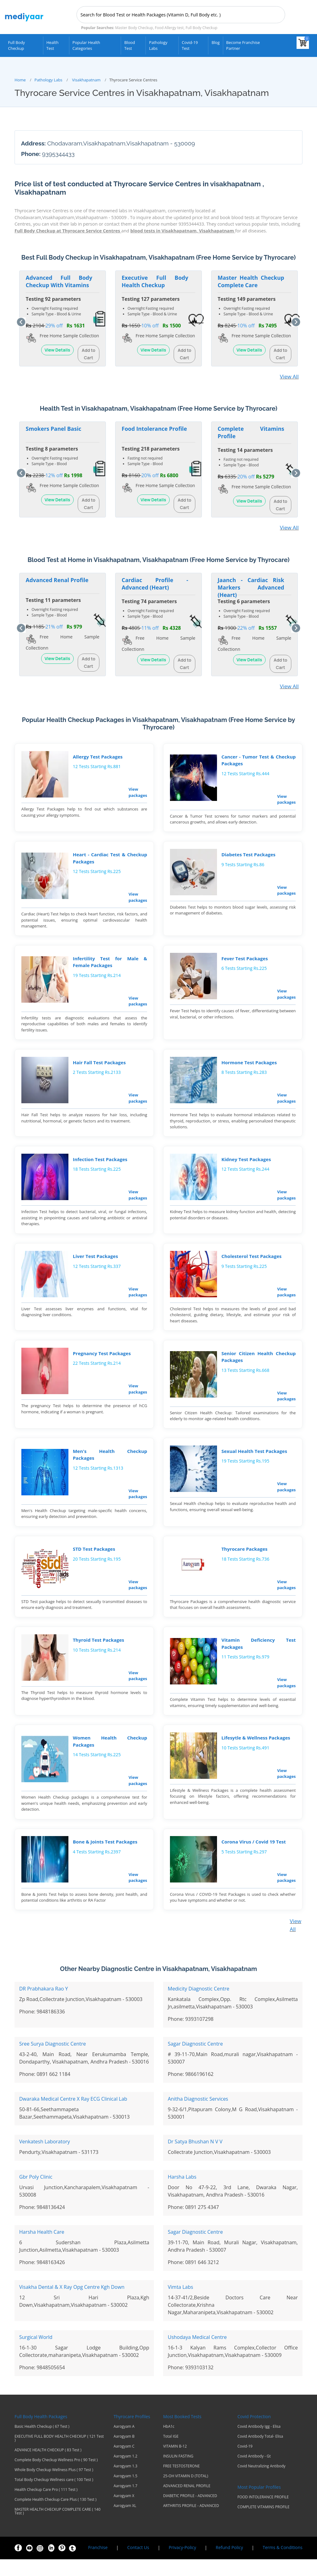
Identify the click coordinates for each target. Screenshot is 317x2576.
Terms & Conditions (282, 2564)
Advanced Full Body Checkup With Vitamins (59, 280)
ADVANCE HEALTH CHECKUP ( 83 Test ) (48, 2467)
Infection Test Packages (99, 1165)
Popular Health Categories (86, 45)
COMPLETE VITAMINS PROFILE (263, 2524)
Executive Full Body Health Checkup (155, 280)
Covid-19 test (190, 45)
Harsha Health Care (41, 2248)
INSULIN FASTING (178, 2473)
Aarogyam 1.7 (125, 2503)
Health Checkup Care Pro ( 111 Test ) (46, 2506)
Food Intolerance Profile (154, 428)
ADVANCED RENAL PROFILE (187, 2503)
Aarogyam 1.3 (125, 2483)
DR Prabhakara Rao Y (43, 2005)
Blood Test (129, 45)
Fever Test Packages (244, 961)
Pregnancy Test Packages (101, 1362)
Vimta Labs (180, 2303)
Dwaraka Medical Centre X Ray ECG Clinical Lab (73, 2115)
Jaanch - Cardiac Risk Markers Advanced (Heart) (251, 586)
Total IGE (171, 2453)
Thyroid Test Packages (98, 1653)
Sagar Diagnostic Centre (195, 2060)
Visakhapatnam (86, 79)
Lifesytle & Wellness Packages (255, 1752)
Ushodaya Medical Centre (197, 2353)
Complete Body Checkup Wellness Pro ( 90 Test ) (56, 2477)
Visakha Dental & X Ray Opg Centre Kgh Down (71, 2303)
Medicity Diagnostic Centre (198, 2005)
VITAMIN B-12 (175, 2463)
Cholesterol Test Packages (251, 1263)
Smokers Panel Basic (53, 428)
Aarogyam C (124, 2463)
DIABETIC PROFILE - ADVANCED (190, 2512)
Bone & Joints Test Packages (104, 1858)
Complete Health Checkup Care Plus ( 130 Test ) (55, 2516)
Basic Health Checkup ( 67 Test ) (42, 2443)
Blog (215, 42)
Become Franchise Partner (243, 45)
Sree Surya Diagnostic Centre (52, 2060)
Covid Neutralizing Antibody (261, 2483)
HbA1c (168, 2443)
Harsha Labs (182, 2193)
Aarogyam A (124, 2443)
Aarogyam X (124, 2512)
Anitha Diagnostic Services (198, 2115)
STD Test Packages (93, 1561)
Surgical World (35, 2353)
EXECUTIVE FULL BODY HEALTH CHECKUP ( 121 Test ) (59, 2455)
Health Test (52, 45)
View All (289, 375)
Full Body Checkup (16, 45)
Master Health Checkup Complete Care (251, 280)
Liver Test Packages (94, 1263)
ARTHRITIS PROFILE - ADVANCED (191, 2522)
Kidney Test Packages (245, 1165)
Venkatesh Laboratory (44, 2158)
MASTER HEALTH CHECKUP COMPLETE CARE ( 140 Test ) (58, 2528)
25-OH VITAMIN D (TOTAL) (185, 2493)
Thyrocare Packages (244, 1561)
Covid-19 (245, 2463)
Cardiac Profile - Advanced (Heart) (155, 582)
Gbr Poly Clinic (35, 2193)
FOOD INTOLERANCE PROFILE (263, 2514)
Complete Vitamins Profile (251, 431)
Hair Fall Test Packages (98, 1067)
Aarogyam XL (125, 2522)
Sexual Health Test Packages (253, 1461)
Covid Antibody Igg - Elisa (258, 2443)
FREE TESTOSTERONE (181, 2483)
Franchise (98, 2564)
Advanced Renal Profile (57, 579)
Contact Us (138, 2564)
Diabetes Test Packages (248, 856)
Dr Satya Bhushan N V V (195, 2158)
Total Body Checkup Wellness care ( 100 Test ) (54, 2496)
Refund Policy (229, 2564)
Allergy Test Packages (97, 757)
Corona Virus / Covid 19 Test (253, 1858)
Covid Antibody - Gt (254, 2473)
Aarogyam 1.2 (125, 2473)
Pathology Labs (158, 45)
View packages (137, 792)
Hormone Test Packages (248, 1067)
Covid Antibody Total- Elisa (260, 2453)
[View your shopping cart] (303, 43)
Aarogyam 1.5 (125, 2493)
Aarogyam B (124, 2453)
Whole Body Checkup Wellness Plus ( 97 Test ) (54, 2486)
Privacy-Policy (182, 2564)
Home (20, 79)
